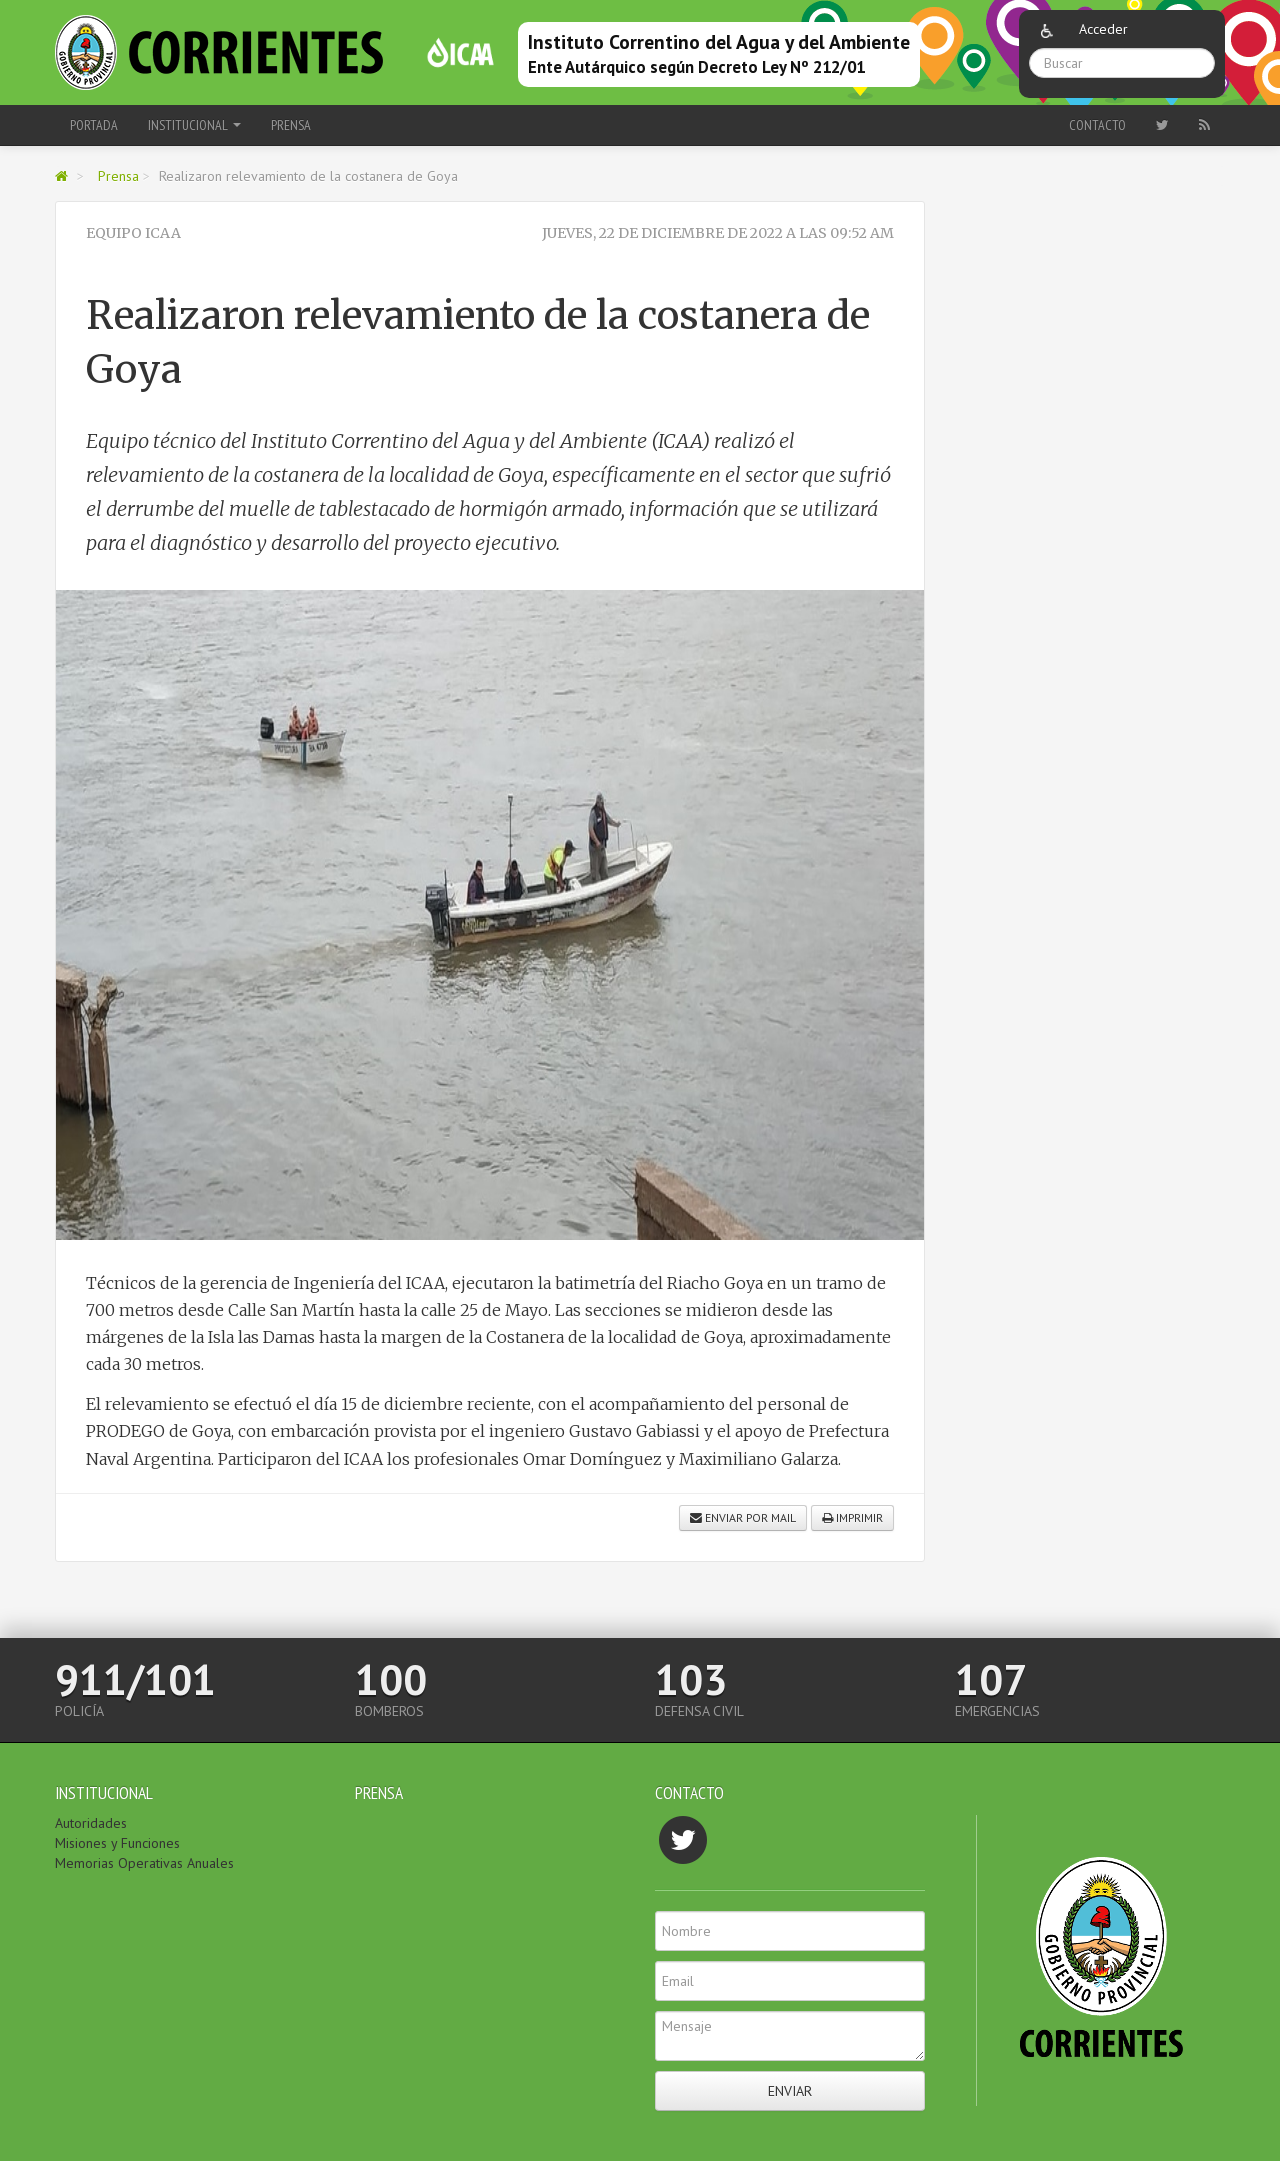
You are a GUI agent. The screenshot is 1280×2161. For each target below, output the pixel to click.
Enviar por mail (743, 1517)
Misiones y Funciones (117, 1843)
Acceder (1103, 29)
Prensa (291, 125)
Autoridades (91, 1823)
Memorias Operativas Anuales (144, 1863)
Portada (94, 125)
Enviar (790, 2091)
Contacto (1097, 125)
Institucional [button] (194, 125)
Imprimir (852, 1517)
